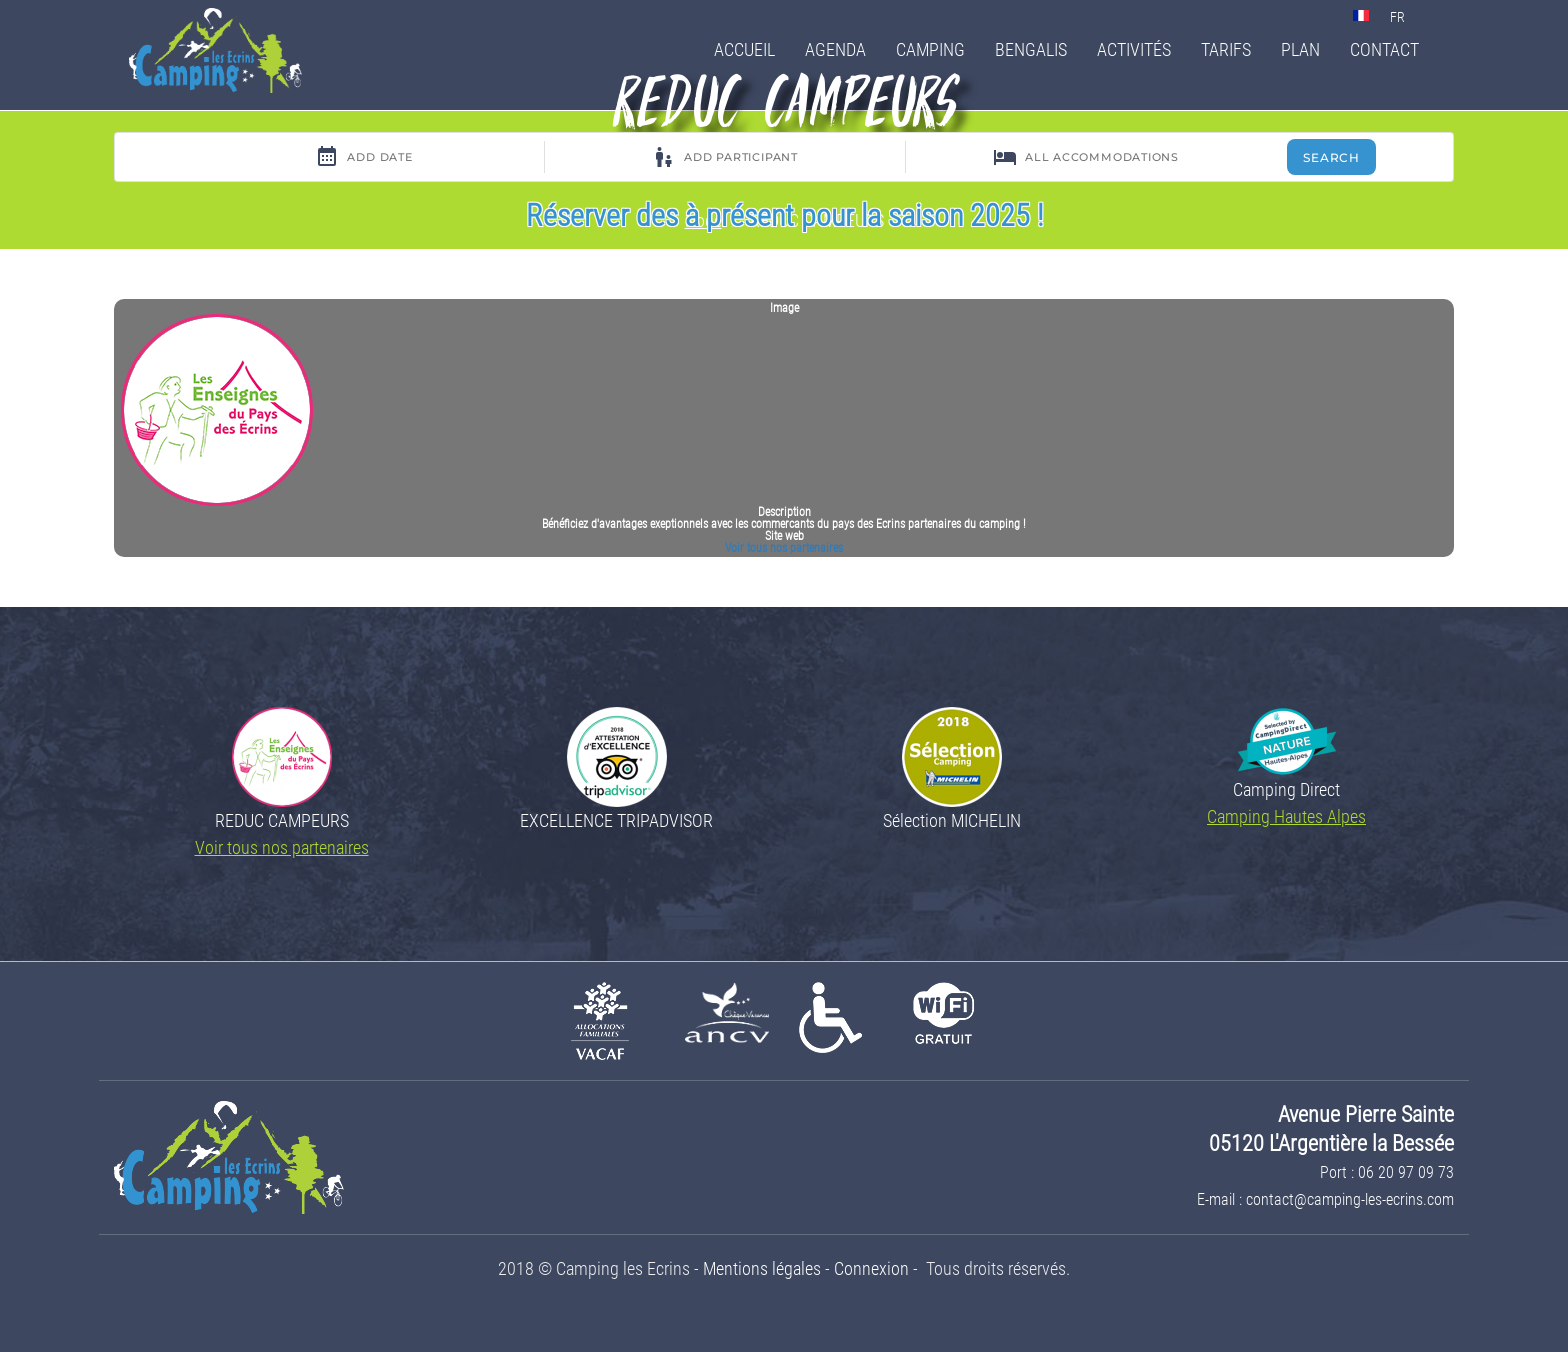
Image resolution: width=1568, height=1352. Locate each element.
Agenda (835, 49)
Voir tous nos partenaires (784, 548)
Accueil (744, 49)
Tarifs (1226, 49)
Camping (930, 49)
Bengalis (1031, 49)
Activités (1134, 49)
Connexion (871, 1268)
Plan (1300, 49)
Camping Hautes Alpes (1286, 816)
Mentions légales (762, 1268)
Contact (1384, 49)
